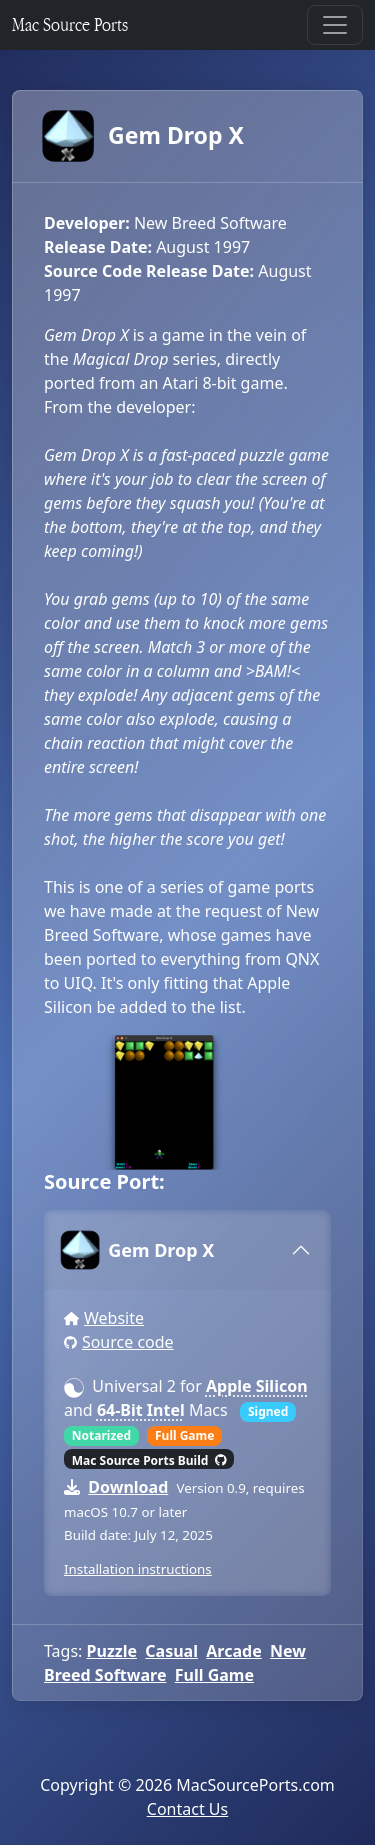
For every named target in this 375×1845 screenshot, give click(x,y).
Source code (128, 1342)
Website (114, 1318)
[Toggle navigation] (335, 25)
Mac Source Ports (70, 24)
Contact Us (187, 1809)
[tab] (187, 1250)
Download (128, 1487)
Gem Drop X (144, 136)
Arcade (233, 1651)
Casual (171, 1651)
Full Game (214, 1675)
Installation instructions (138, 1569)
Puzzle (112, 1651)
